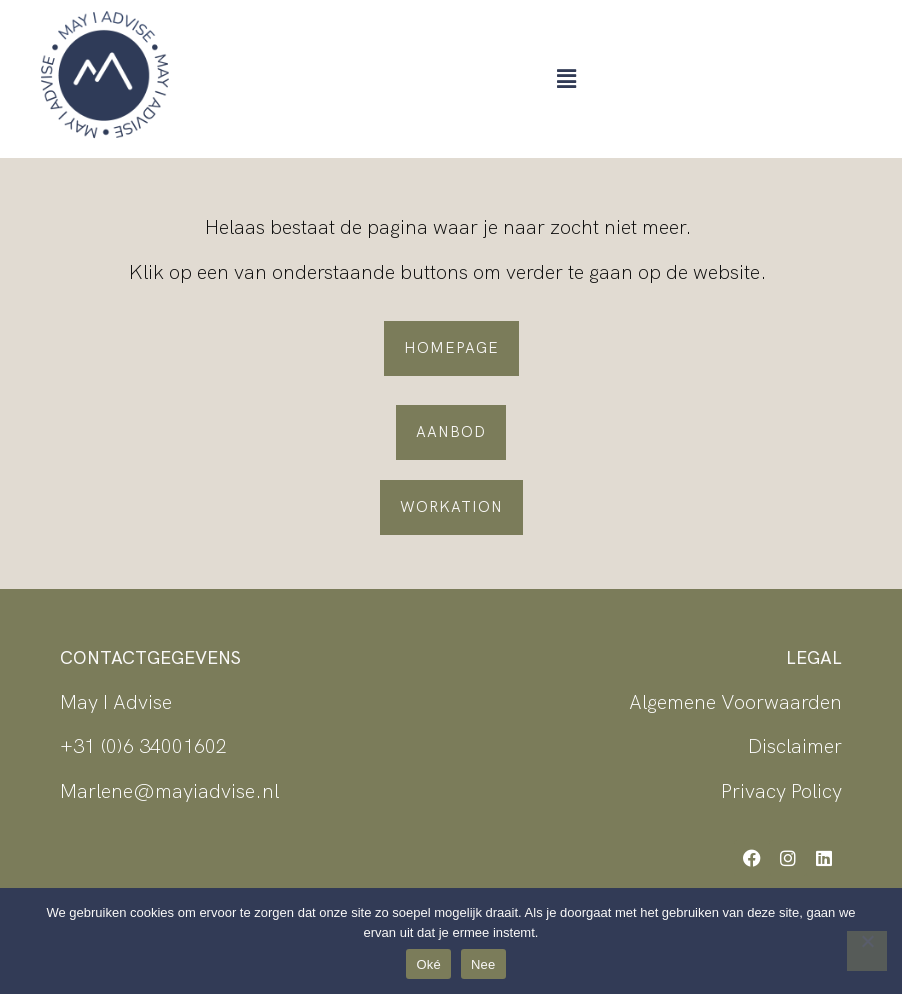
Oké (428, 964)
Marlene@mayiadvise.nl (169, 791)
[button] (566, 79)
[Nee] (867, 951)
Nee (483, 964)
